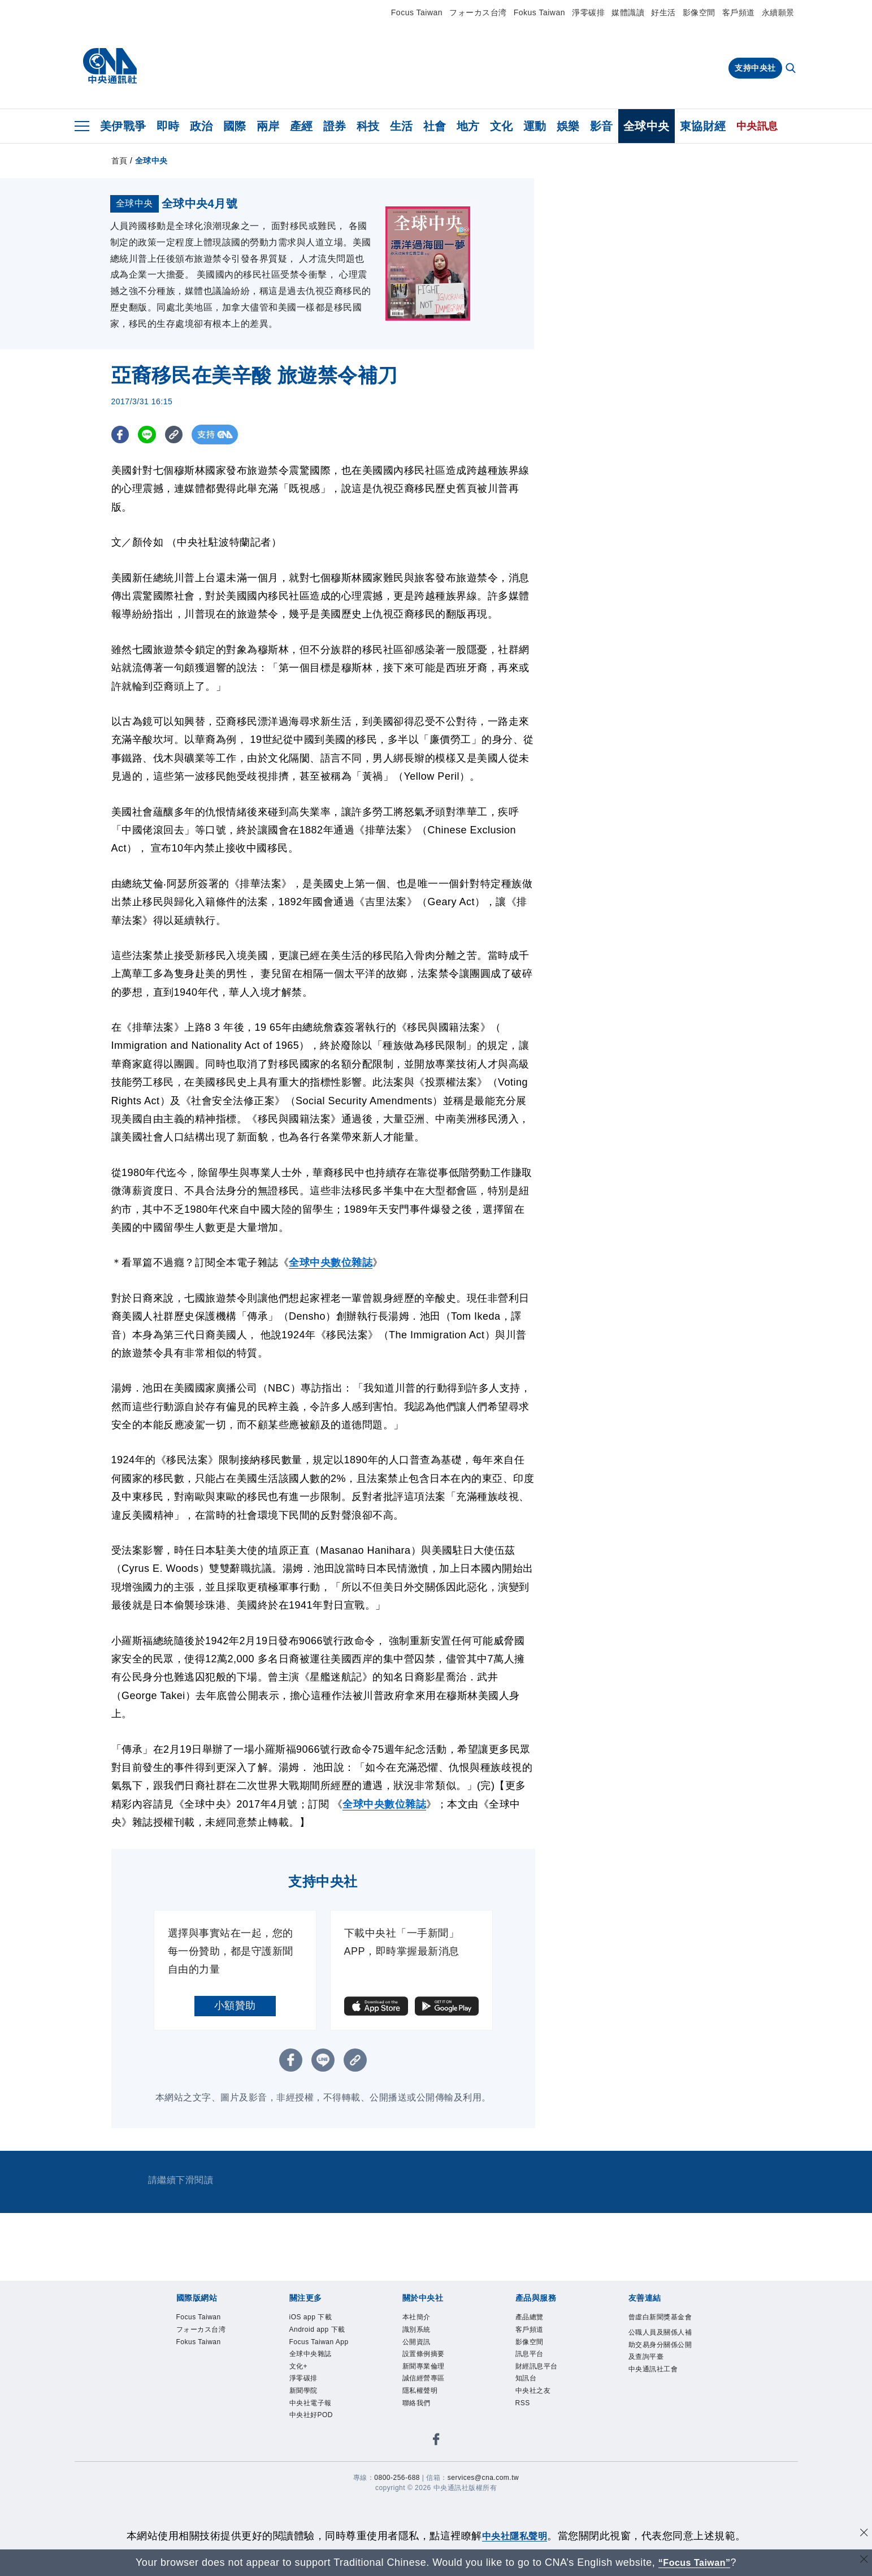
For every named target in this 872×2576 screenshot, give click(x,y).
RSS (525, 2500)
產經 (301, 126)
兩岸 (268, 126)
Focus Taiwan (416, 12)
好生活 (663, 12)
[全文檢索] (792, 69)
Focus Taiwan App (319, 2448)
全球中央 (646, 126)
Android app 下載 (322, 2419)
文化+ (302, 2485)
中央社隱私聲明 (515, 2536)
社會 (434, 126)
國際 (234, 126)
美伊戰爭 (123, 126)
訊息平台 (535, 2441)
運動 (534, 126)
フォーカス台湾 (478, 12)
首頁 (119, 160)
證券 (334, 126)
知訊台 (530, 2470)
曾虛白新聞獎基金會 (658, 2404)
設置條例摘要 (432, 2441)
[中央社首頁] (110, 66)
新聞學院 (309, 2514)
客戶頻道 (738, 12)
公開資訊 (422, 2426)
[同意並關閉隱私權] (862, 2534)
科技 (368, 126)
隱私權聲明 (427, 2485)
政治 (201, 126)
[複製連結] (179, 512)
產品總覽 (535, 2396)
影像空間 (699, 12)
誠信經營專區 (432, 2470)
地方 (468, 126)
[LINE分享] (150, 512)
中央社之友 (540, 2485)
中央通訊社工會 (658, 2493)
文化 (501, 126)
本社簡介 (422, 2396)
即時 (168, 126)
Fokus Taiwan (539, 12)
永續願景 (778, 12)
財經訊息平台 (545, 2455)
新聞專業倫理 (432, 2455)
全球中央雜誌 (319, 2470)
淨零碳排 (588, 12)
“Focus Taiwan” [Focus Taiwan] (694, 2562)
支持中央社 (755, 67)
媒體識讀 (627, 12)
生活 (401, 126)
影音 (601, 126)
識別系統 (422, 2411)
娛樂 (568, 126)
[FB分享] (121, 512)
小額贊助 (235, 2083)
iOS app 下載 (318, 2396)
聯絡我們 (422, 2500)
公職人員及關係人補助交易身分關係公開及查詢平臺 (658, 2449)
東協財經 (703, 126)
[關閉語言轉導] (862, 2561)
